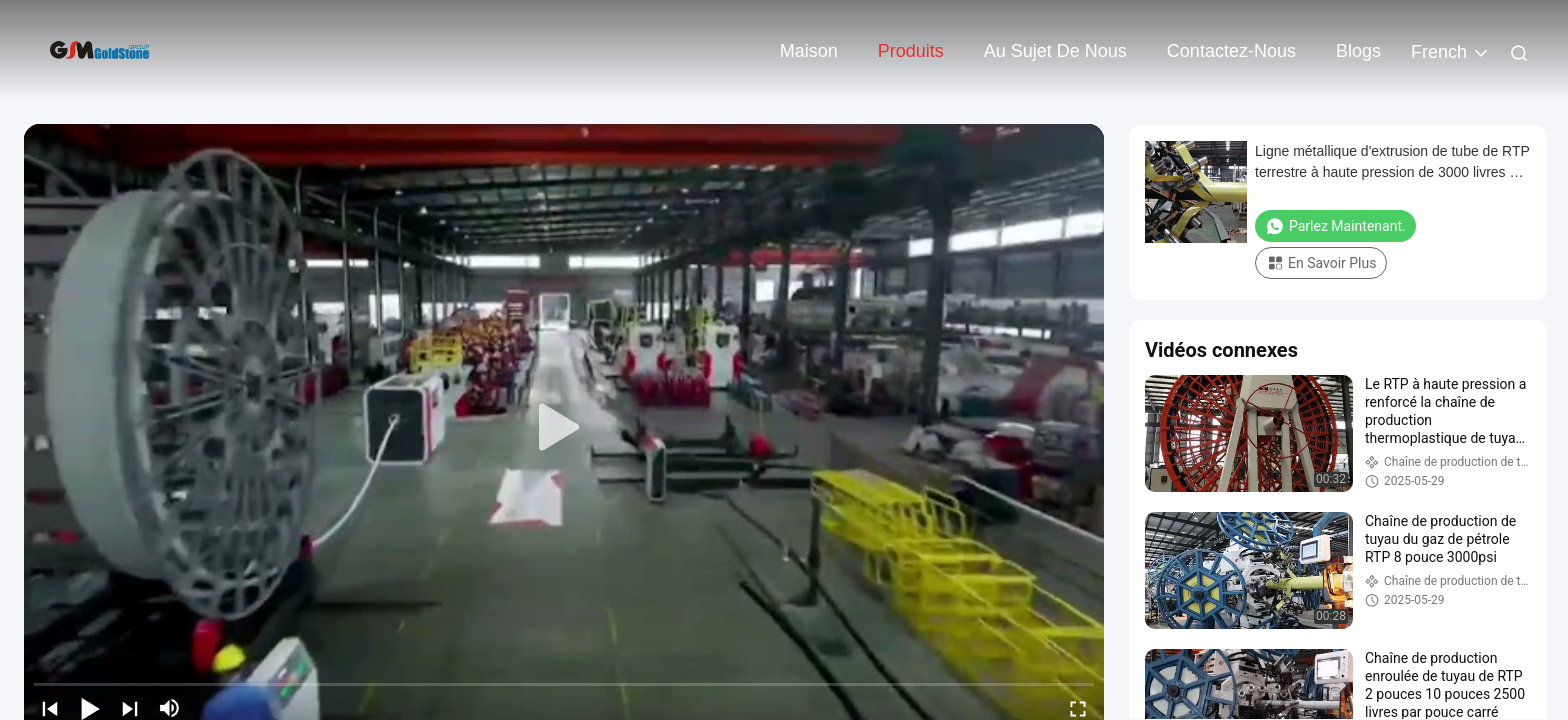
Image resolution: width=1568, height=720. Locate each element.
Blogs (1358, 51)
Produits (911, 51)
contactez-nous (1231, 51)
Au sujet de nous (1055, 51)
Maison (809, 51)
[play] (564, 428)
